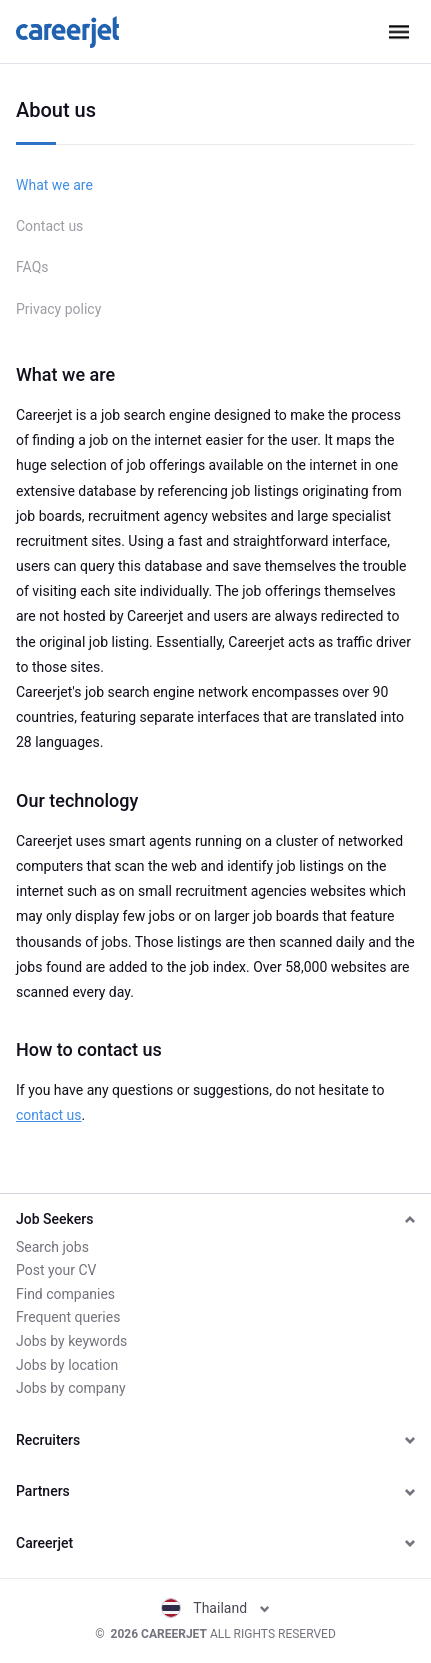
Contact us (49, 226)
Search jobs (52, 1247)
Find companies (65, 1294)
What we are (54, 185)
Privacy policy (58, 309)
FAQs (32, 267)
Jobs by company (71, 1388)
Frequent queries (68, 1317)
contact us (49, 1115)
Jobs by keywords (71, 1341)
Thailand (215, 1608)
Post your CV (56, 1270)
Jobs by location (67, 1365)
